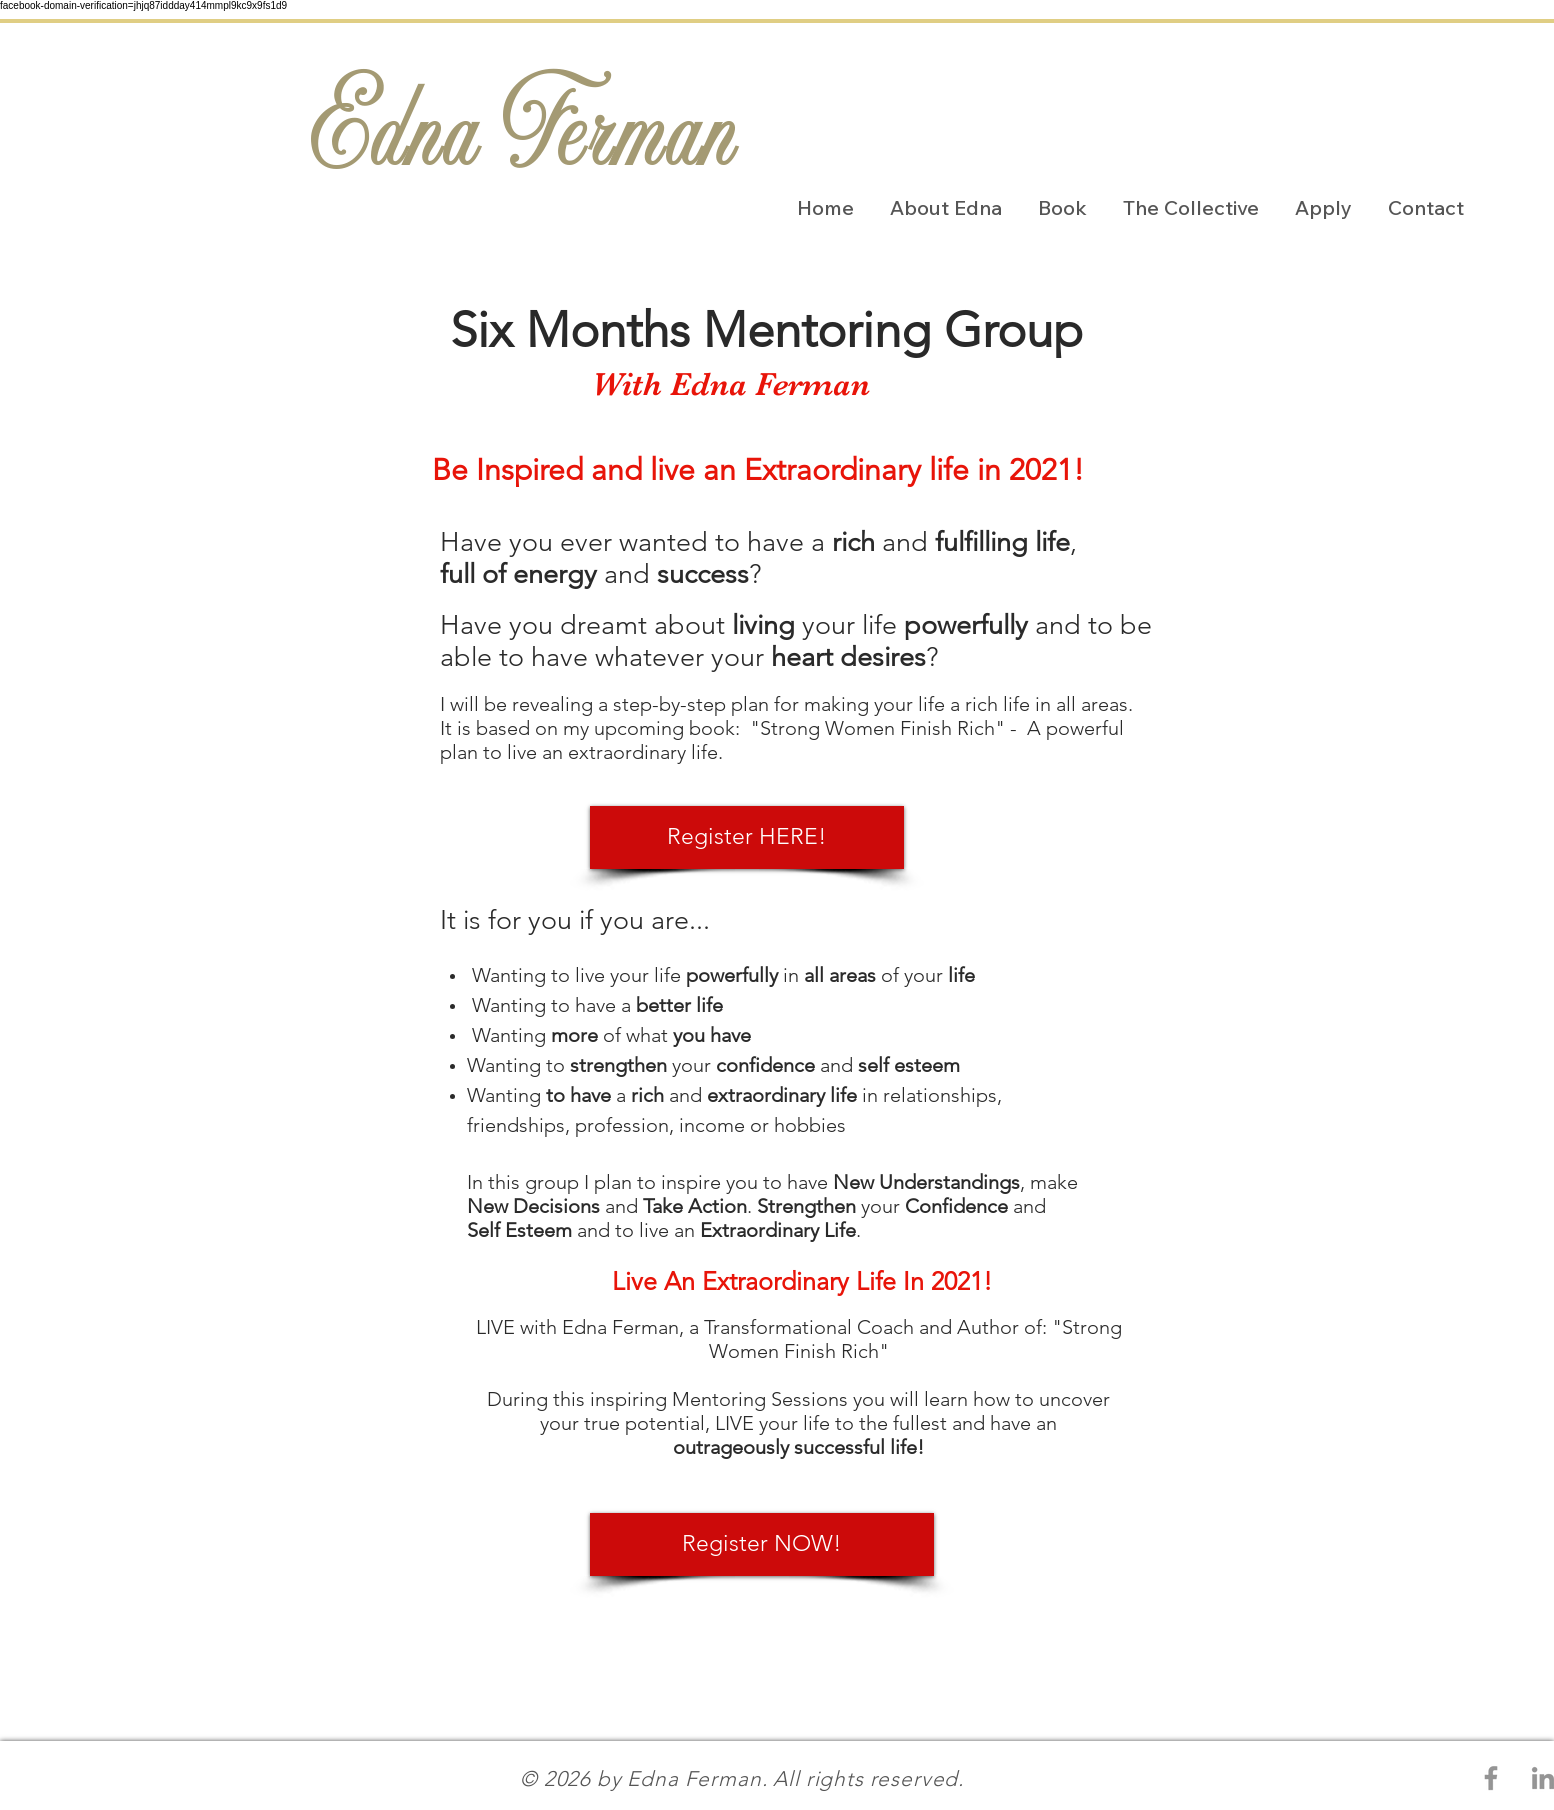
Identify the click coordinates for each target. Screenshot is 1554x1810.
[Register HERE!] (747, 837)
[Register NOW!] (762, 1544)
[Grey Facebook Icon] (1491, 1778)
